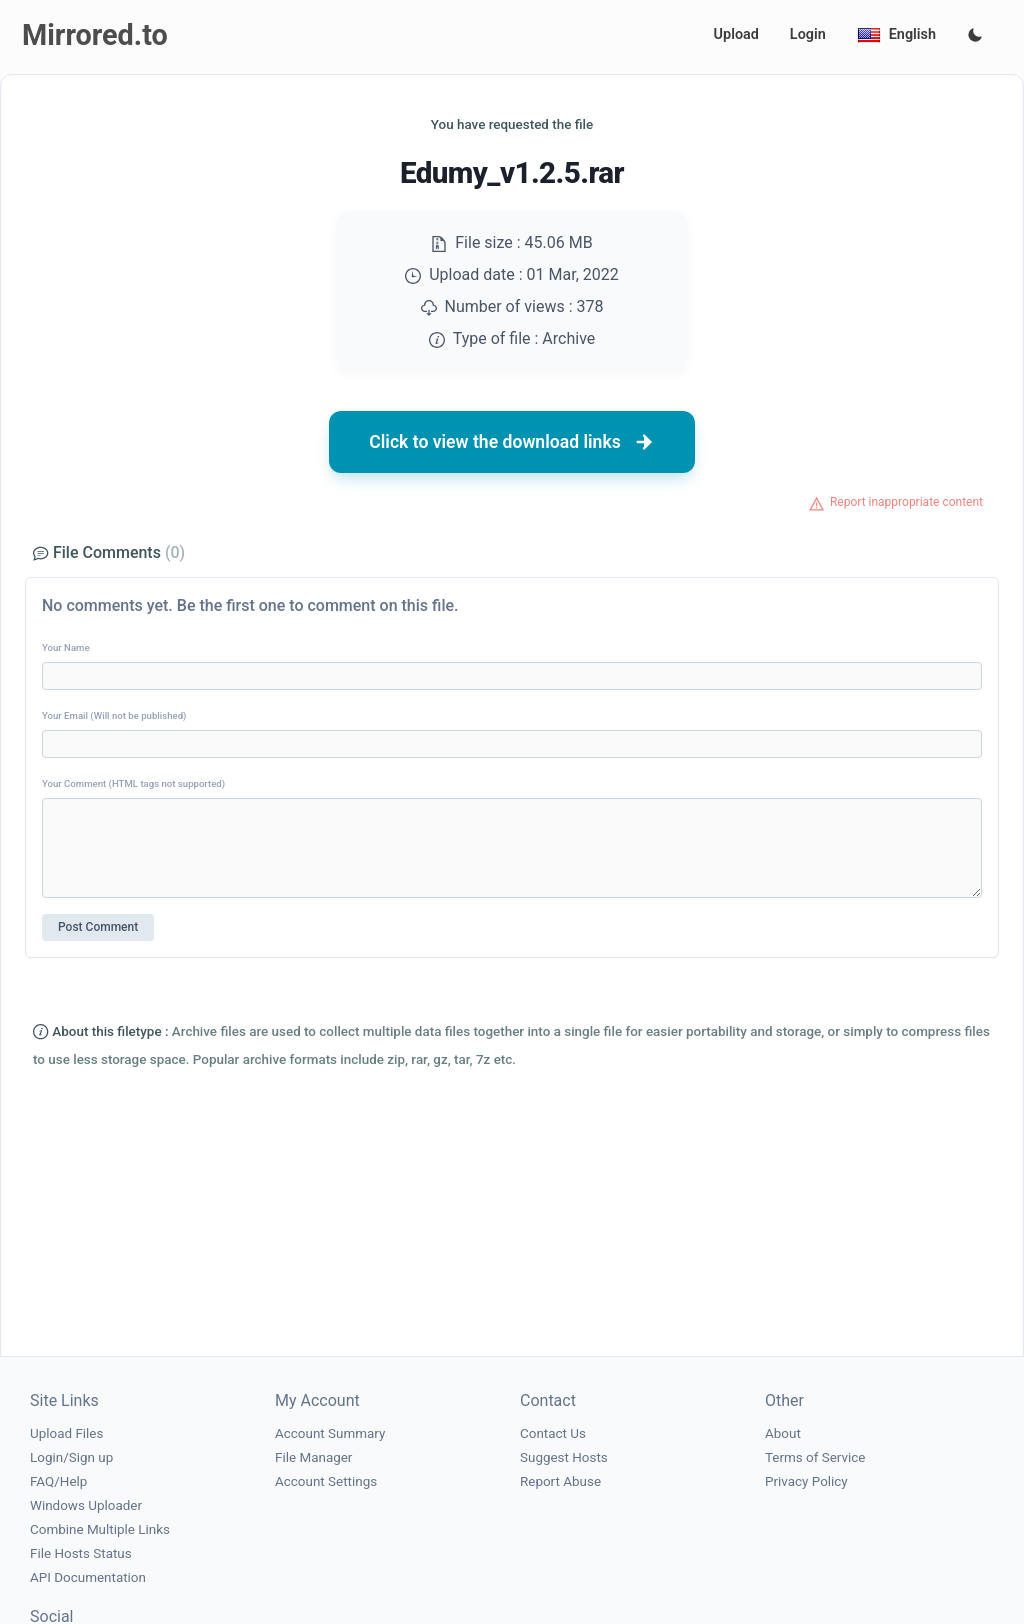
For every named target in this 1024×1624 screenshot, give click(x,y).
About (783, 1433)
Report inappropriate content (906, 502)
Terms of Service (815, 1457)
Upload (736, 34)
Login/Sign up (71, 1457)
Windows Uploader (86, 1505)
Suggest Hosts (564, 1457)
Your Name (66, 647)
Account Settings (326, 1481)
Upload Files (66, 1433)
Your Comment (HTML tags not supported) (133, 783)
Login (808, 34)
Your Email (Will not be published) (114, 715)
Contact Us (553, 1433)
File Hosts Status (81, 1553)
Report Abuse (560, 1481)
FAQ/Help (58, 1481)
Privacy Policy (806, 1481)
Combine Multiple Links (100, 1529)
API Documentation (88, 1577)
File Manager (313, 1457)
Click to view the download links (512, 442)
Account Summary (330, 1433)
